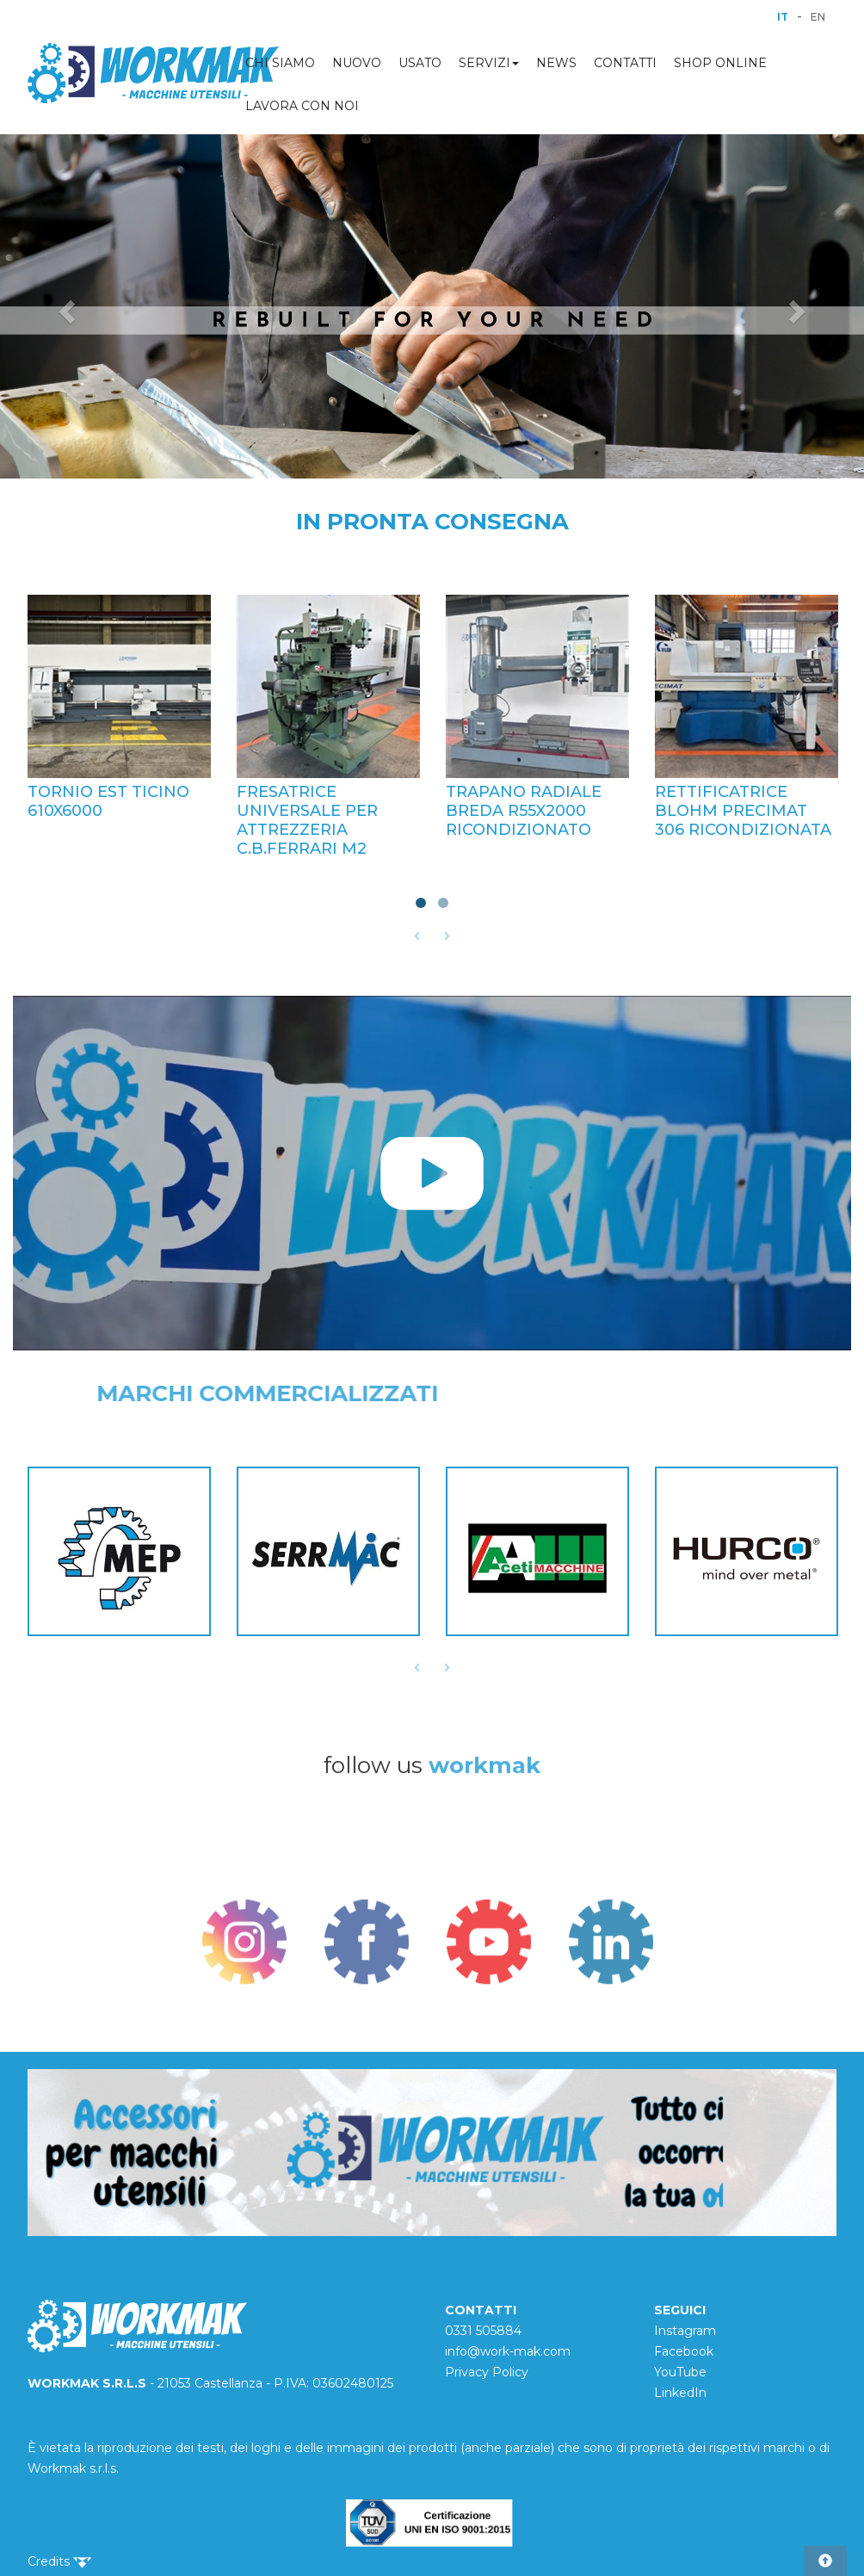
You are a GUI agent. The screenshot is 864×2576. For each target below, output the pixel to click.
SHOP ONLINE (720, 63)
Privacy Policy (486, 2372)
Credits (59, 2561)
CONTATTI (625, 63)
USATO (419, 63)
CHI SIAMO (280, 63)
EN (818, 16)
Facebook (683, 2351)
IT (782, 16)
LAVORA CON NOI (302, 106)
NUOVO (356, 63)
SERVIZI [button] (489, 63)
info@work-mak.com (508, 2351)
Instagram (685, 2330)
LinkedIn (680, 2392)
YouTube (680, 2372)
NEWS (556, 63)
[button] (65, 306)
